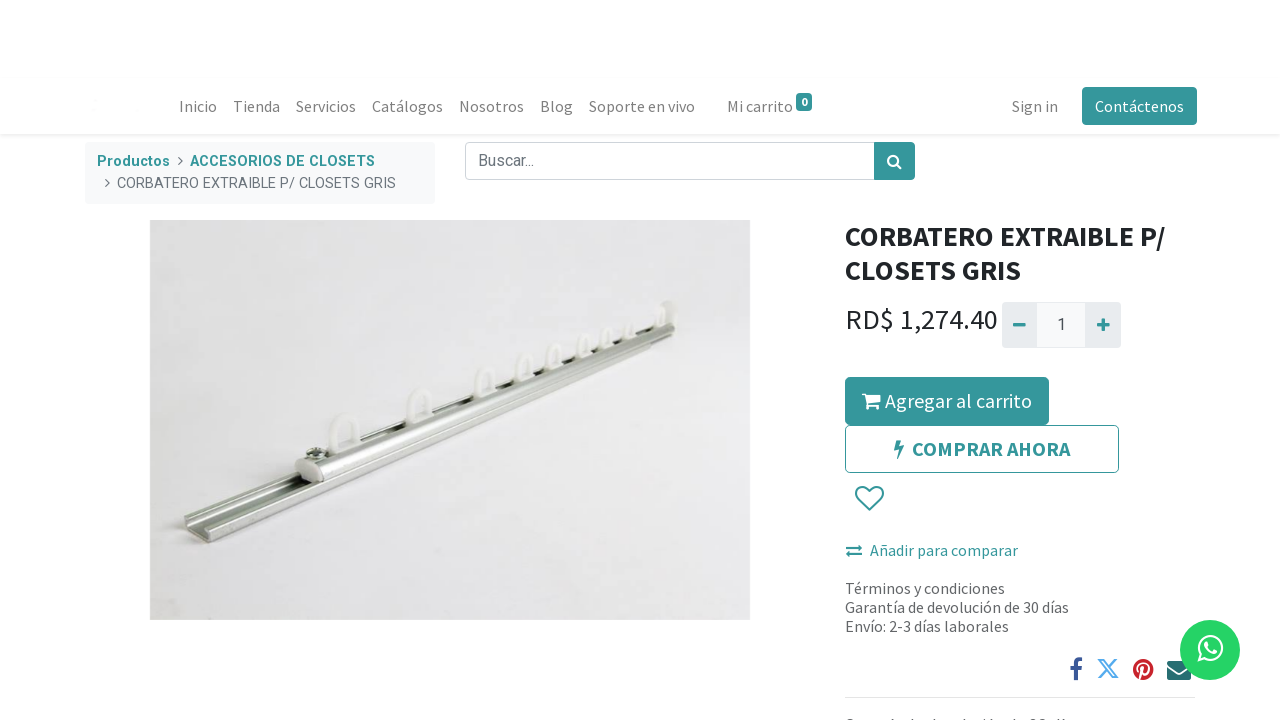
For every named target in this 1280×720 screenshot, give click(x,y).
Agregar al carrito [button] (947, 400)
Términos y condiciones (925, 588)
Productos (133, 161)
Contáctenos (1137, 106)
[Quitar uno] (1019, 325)
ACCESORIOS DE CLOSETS (282, 161)
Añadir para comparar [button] (932, 550)
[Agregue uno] (1102, 325)
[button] (868, 499)
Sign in (1033, 106)
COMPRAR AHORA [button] (982, 448)
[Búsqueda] (894, 161)
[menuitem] (200, 106)
